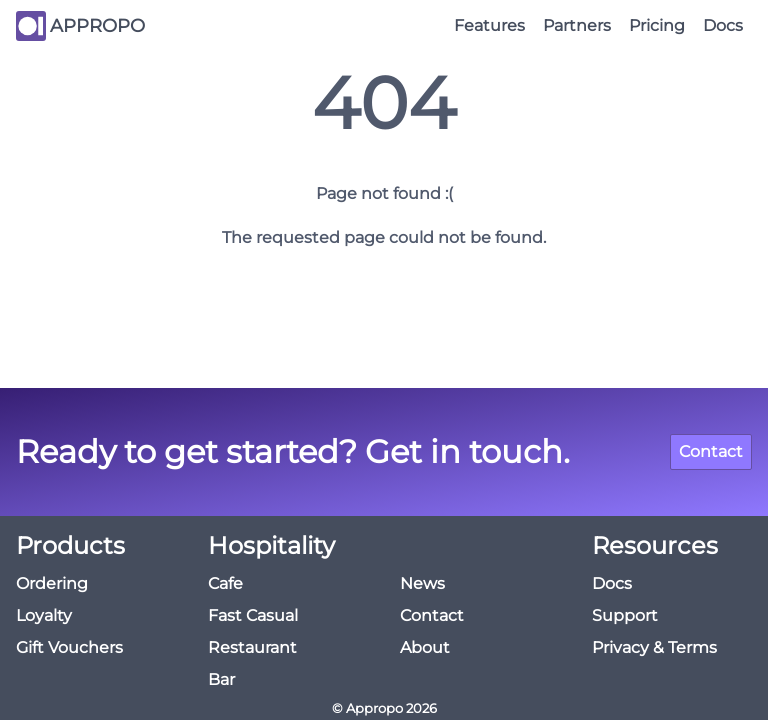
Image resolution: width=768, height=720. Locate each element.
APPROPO (97, 26)
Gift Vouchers (69, 647)
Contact (711, 451)
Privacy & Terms (654, 647)
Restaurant (252, 647)
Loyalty (44, 615)
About (425, 647)
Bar (221, 679)
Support (625, 615)
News (422, 583)
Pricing (657, 25)
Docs (723, 25)
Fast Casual (253, 615)
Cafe (225, 583)
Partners (577, 25)
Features (489, 25)
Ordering (52, 583)
